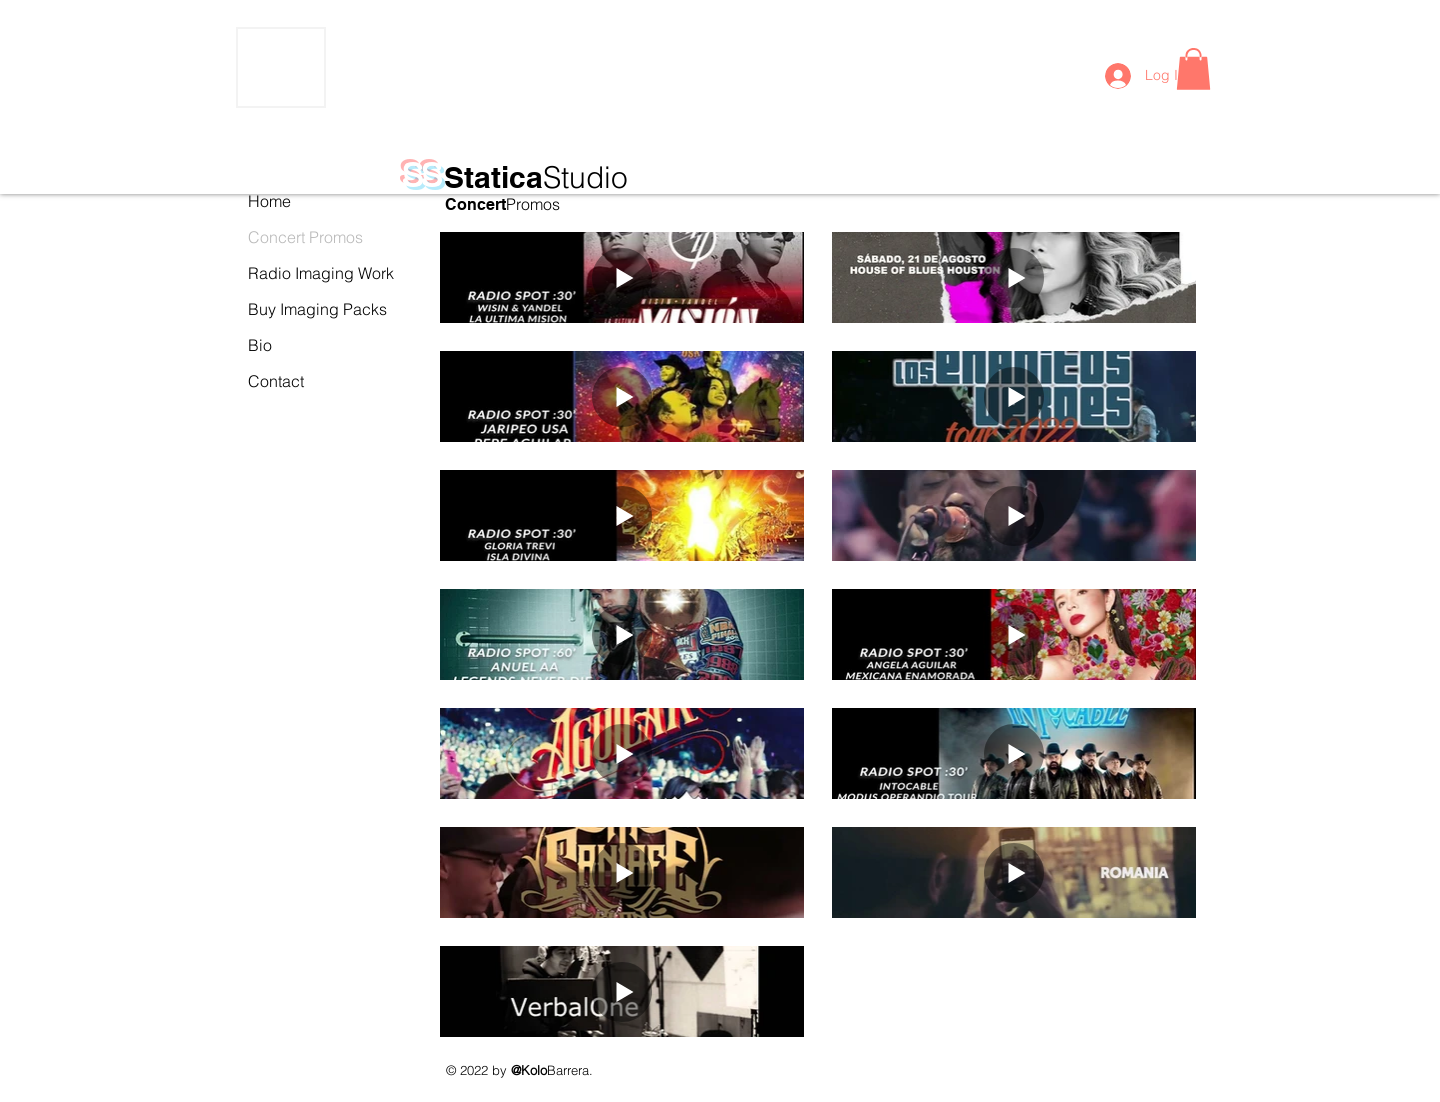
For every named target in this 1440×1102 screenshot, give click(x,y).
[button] (1193, 69)
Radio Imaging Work (292, 273)
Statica (536, 177)
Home (269, 201)
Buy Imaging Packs (292, 309)
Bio (260, 345)
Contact (276, 381)
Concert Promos (292, 237)
